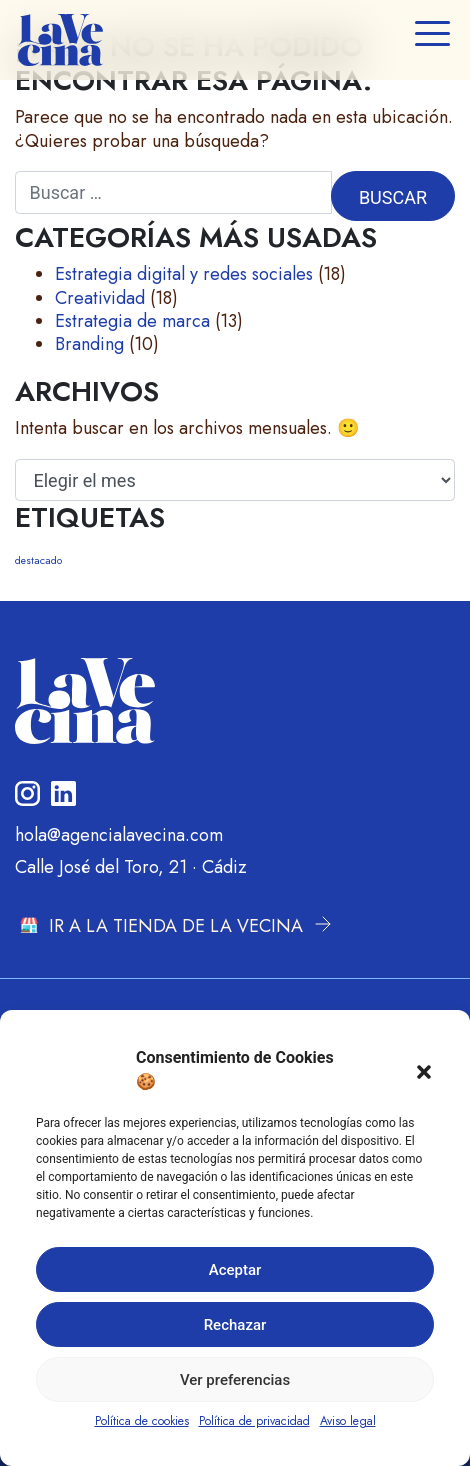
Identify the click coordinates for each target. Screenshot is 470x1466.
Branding (89, 344)
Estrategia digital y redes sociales (184, 274)
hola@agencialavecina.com (119, 835)
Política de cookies (142, 1421)
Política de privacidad (254, 1421)
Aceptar (235, 1270)
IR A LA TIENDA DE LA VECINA (176, 926)
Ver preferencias (235, 1380)
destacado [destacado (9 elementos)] (38, 560)
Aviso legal (348, 1421)
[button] (424, 1070)
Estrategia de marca (132, 321)
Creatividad (100, 298)
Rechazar (235, 1325)
